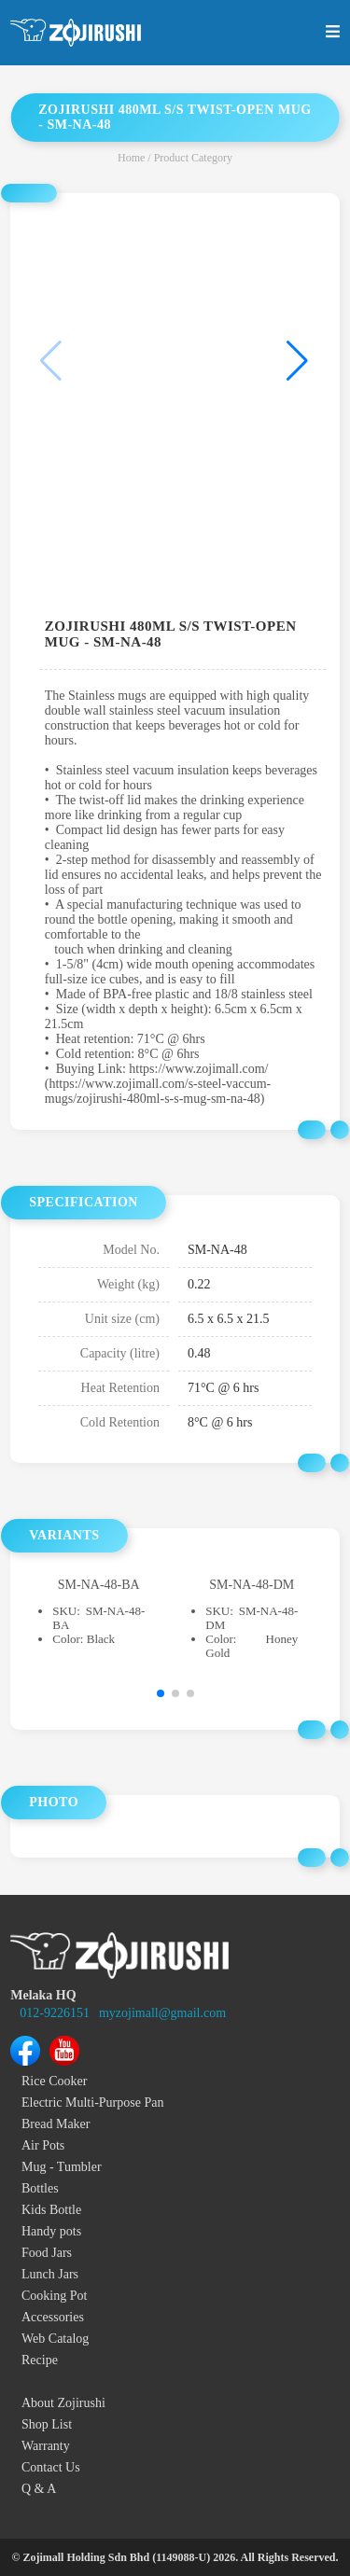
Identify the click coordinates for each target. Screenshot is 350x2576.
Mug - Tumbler (61, 2167)
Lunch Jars (49, 2274)
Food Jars (46, 2253)
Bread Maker (55, 2124)
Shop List (46, 2424)
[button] (297, 361)
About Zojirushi (63, 2403)
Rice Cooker (54, 2081)
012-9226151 (55, 2013)
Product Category (193, 157)
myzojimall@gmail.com (162, 2013)
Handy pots (51, 2231)
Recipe (39, 2360)
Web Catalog (55, 2339)
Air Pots (42, 2145)
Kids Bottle (51, 2210)
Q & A (38, 2489)
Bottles (40, 2188)
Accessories (52, 2317)
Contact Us (50, 2467)
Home (131, 157)
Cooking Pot (54, 2296)
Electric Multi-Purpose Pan (92, 2103)
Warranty (45, 2446)
